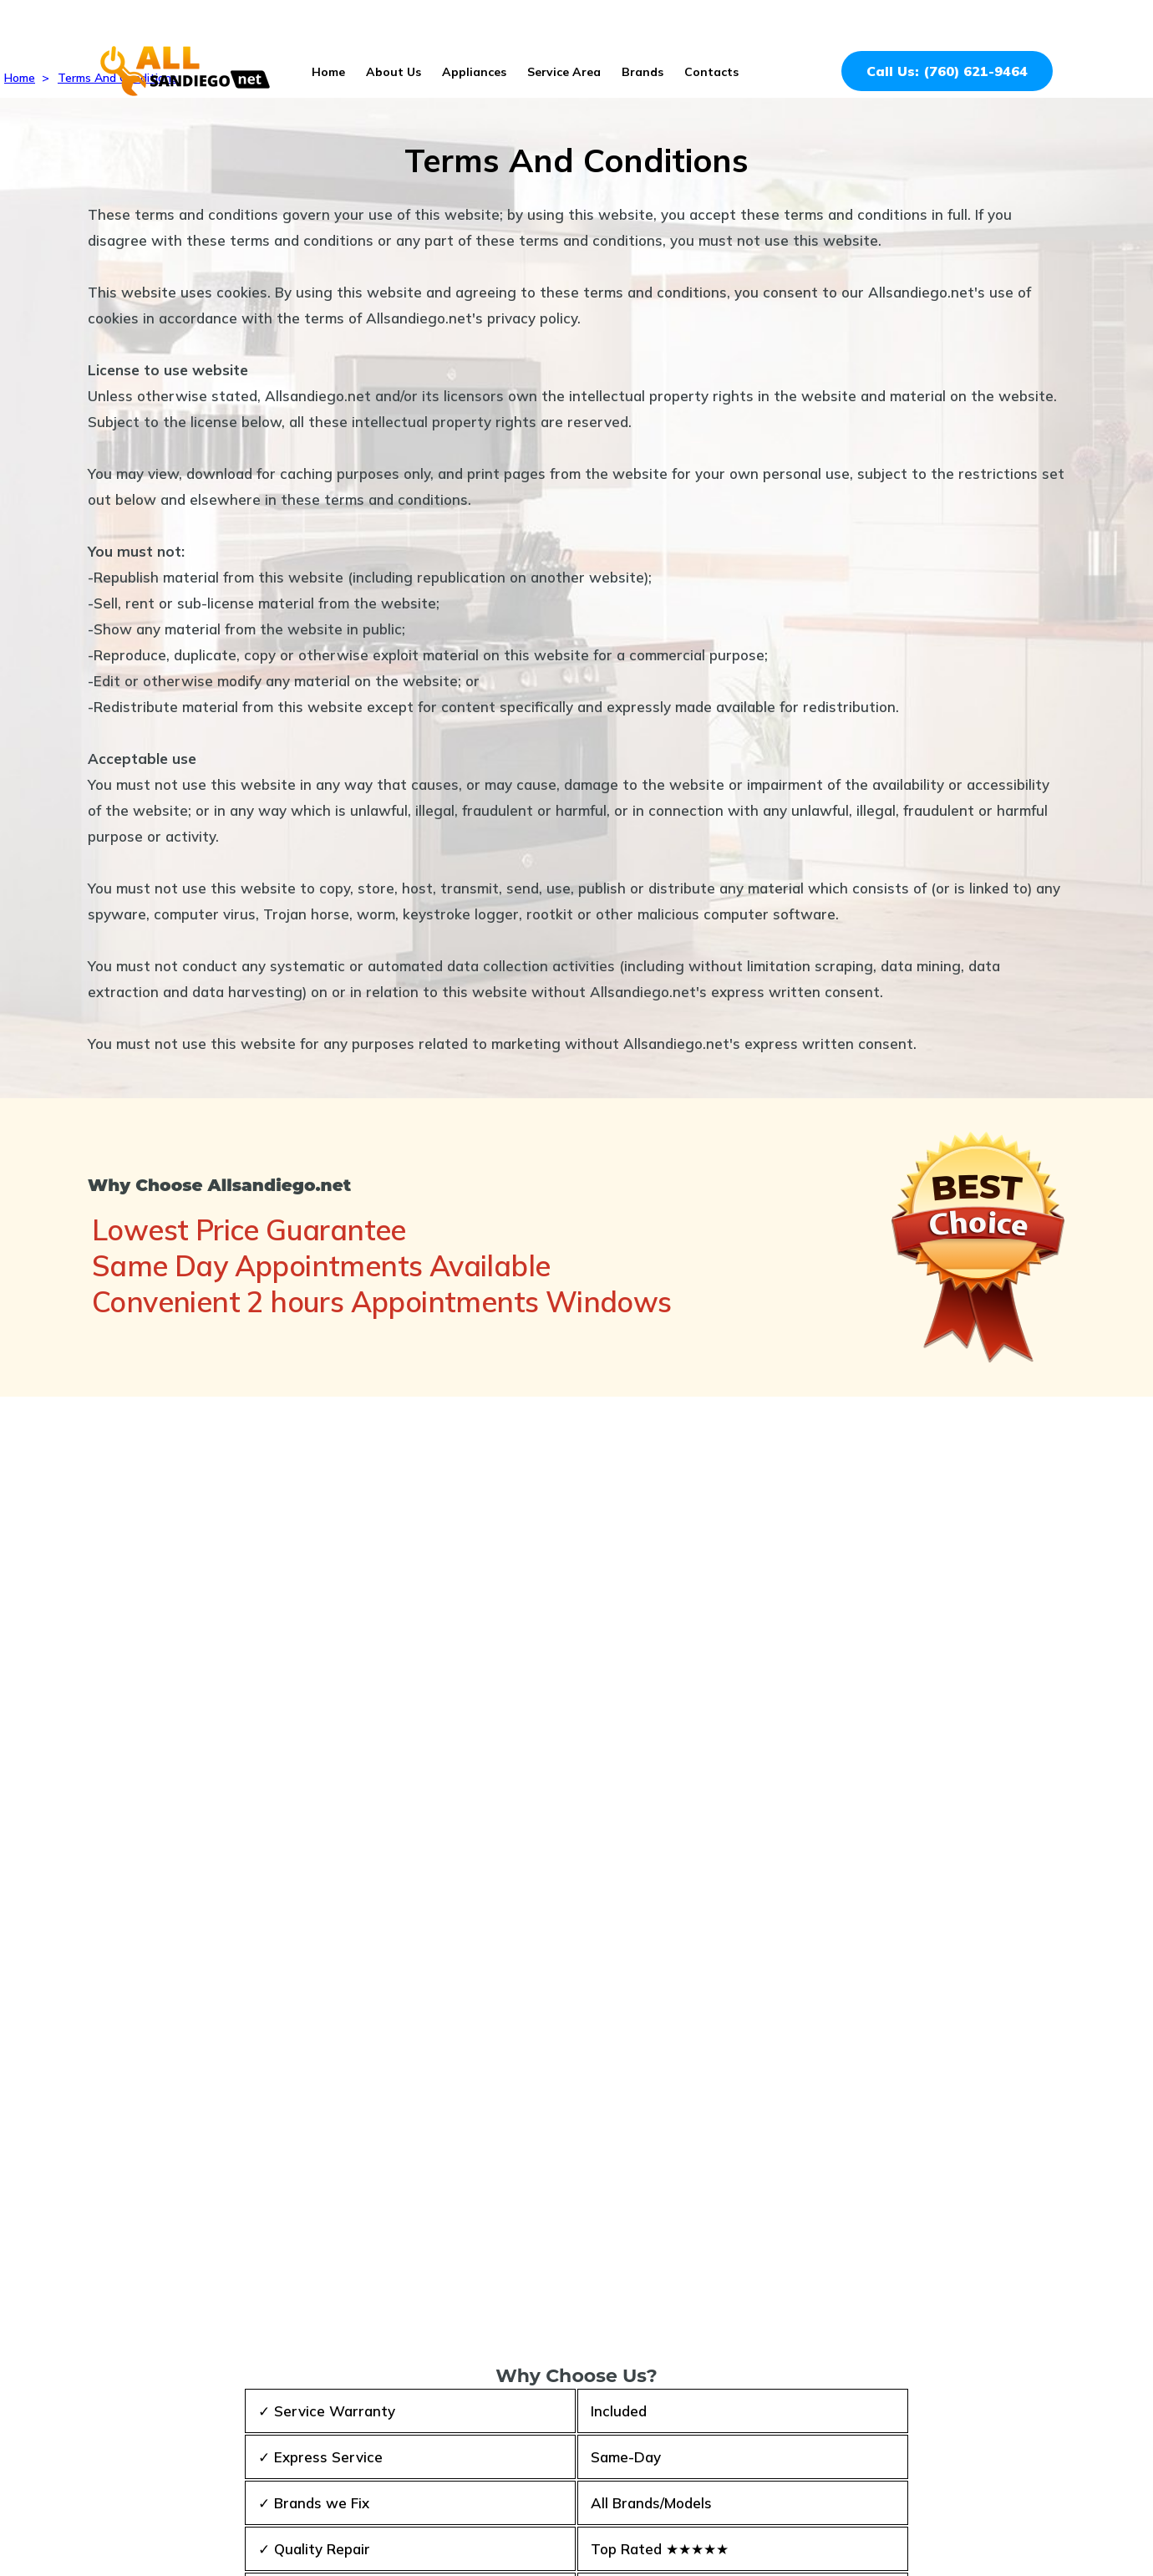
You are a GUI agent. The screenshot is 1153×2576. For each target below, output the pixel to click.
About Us (393, 71)
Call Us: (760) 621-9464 (947, 71)
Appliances (474, 71)
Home (328, 71)
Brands (642, 71)
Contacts (711, 71)
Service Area (564, 71)
